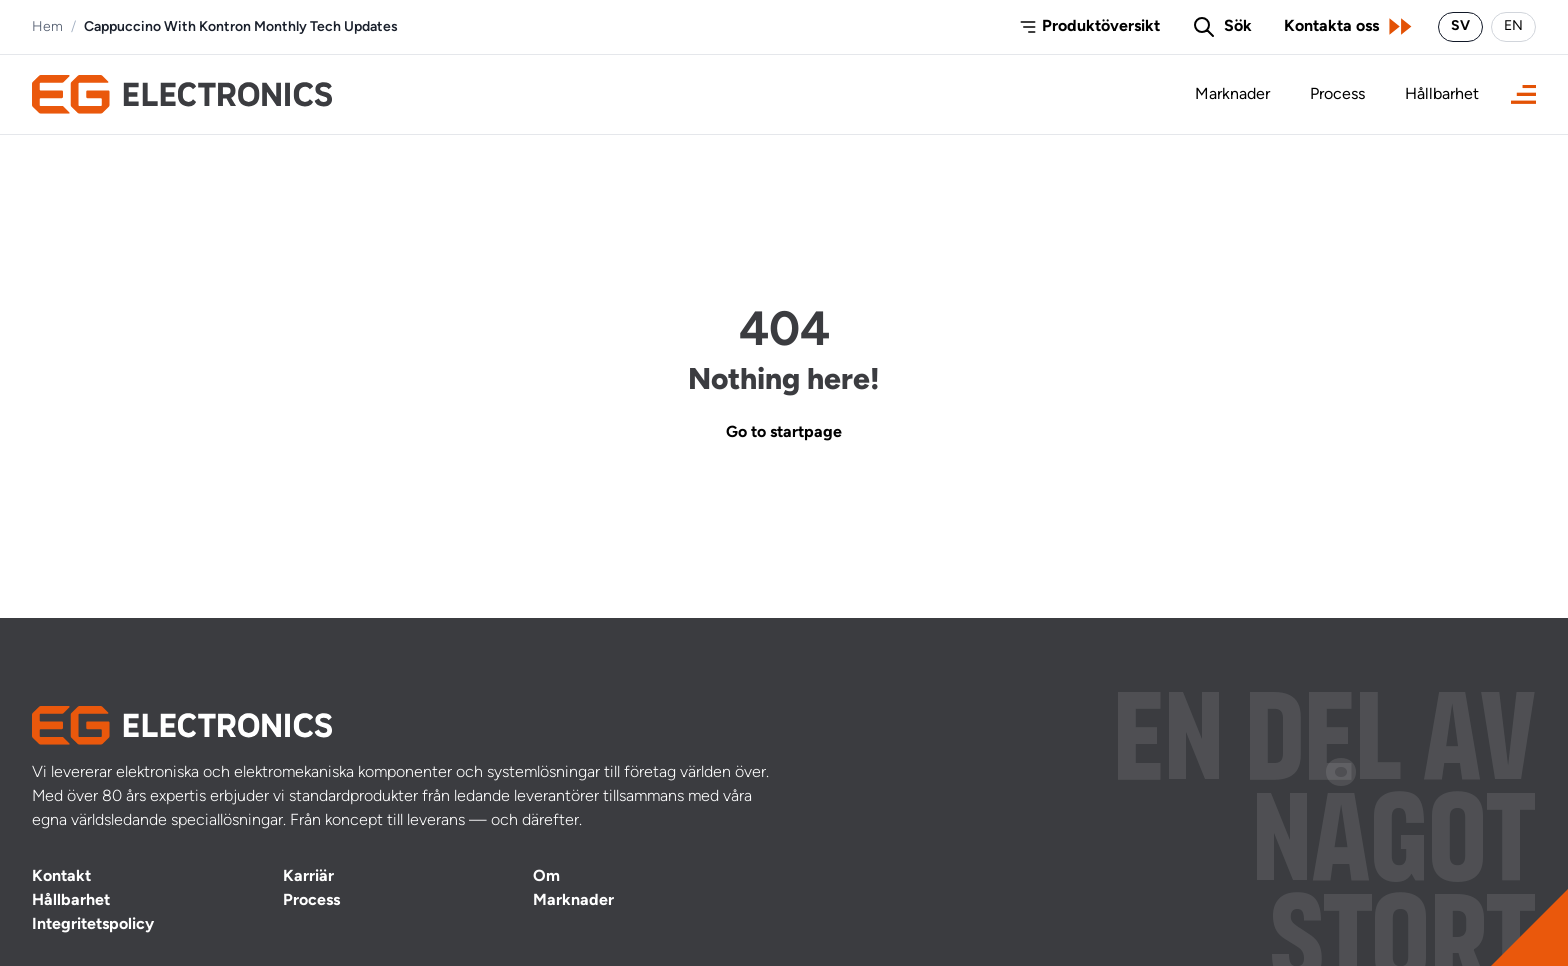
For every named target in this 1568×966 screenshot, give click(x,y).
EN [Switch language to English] (1513, 26)
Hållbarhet (1442, 95)
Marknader (1232, 95)
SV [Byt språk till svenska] (1460, 26)
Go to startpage (784, 433)
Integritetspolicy (93, 925)
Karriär (308, 877)
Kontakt (61, 877)
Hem (47, 27)
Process (1337, 95)
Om (546, 877)
